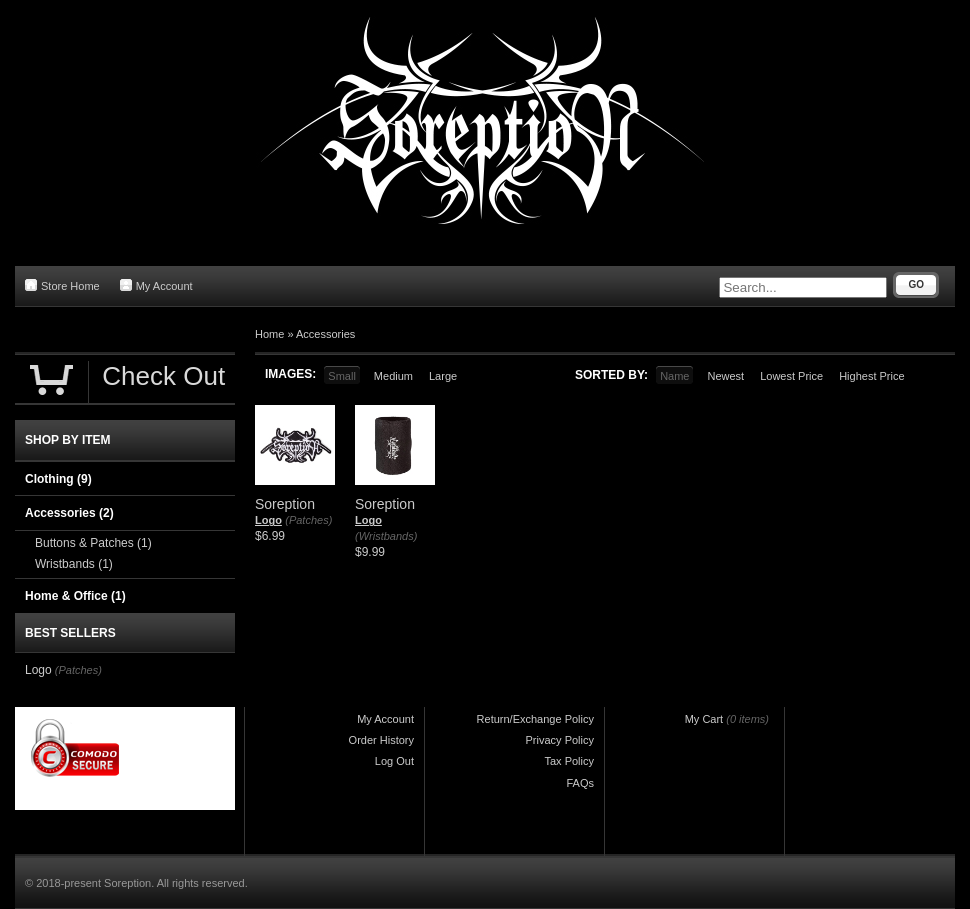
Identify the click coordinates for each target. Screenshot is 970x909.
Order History (381, 740)
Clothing (58, 479)
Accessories (325, 334)
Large (443, 376)
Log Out (394, 761)
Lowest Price (791, 376)
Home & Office (75, 596)
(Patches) (308, 520)
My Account (156, 285)
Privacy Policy (560, 740)
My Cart (704, 719)
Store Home (62, 285)
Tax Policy (569, 761)
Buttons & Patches (93, 543)
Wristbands (74, 564)
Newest (725, 376)
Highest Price (871, 376)
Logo (268, 520)
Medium (393, 376)
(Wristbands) (386, 536)
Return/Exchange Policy (535, 719)
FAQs (580, 783)
